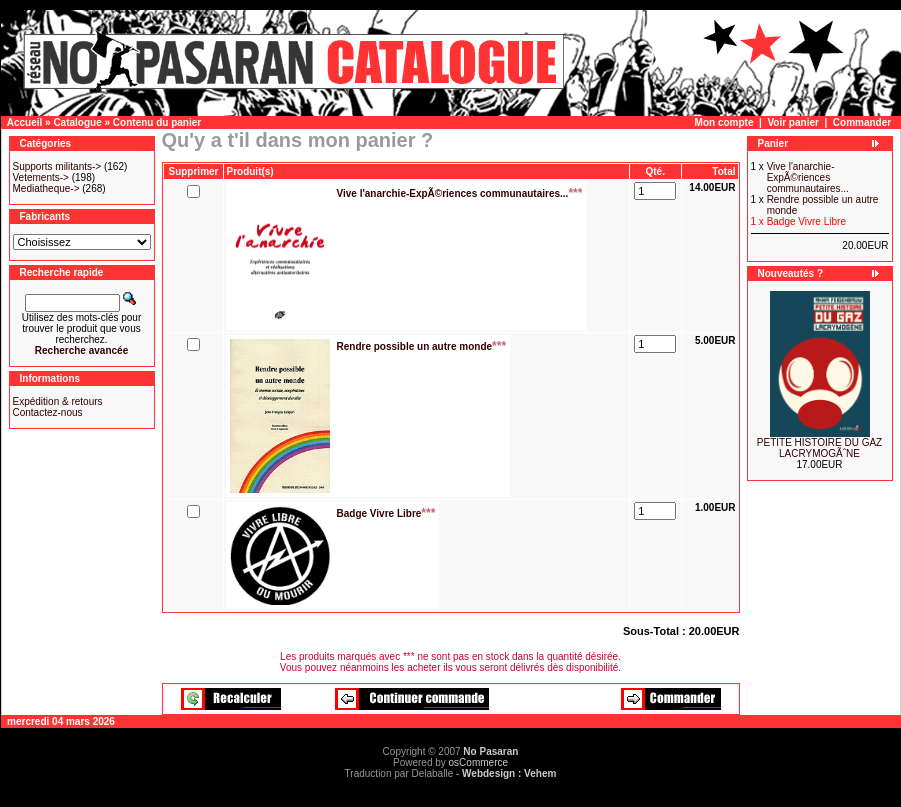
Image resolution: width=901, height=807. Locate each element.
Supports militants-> (57, 166)
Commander (862, 122)
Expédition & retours (58, 401)
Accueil (25, 122)
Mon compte (724, 122)
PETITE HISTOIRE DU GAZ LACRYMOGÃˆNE (819, 448)
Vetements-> (41, 177)
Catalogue (77, 122)
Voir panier (793, 122)
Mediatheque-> (46, 188)
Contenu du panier (157, 122)
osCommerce (478, 762)
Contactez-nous (48, 412)
